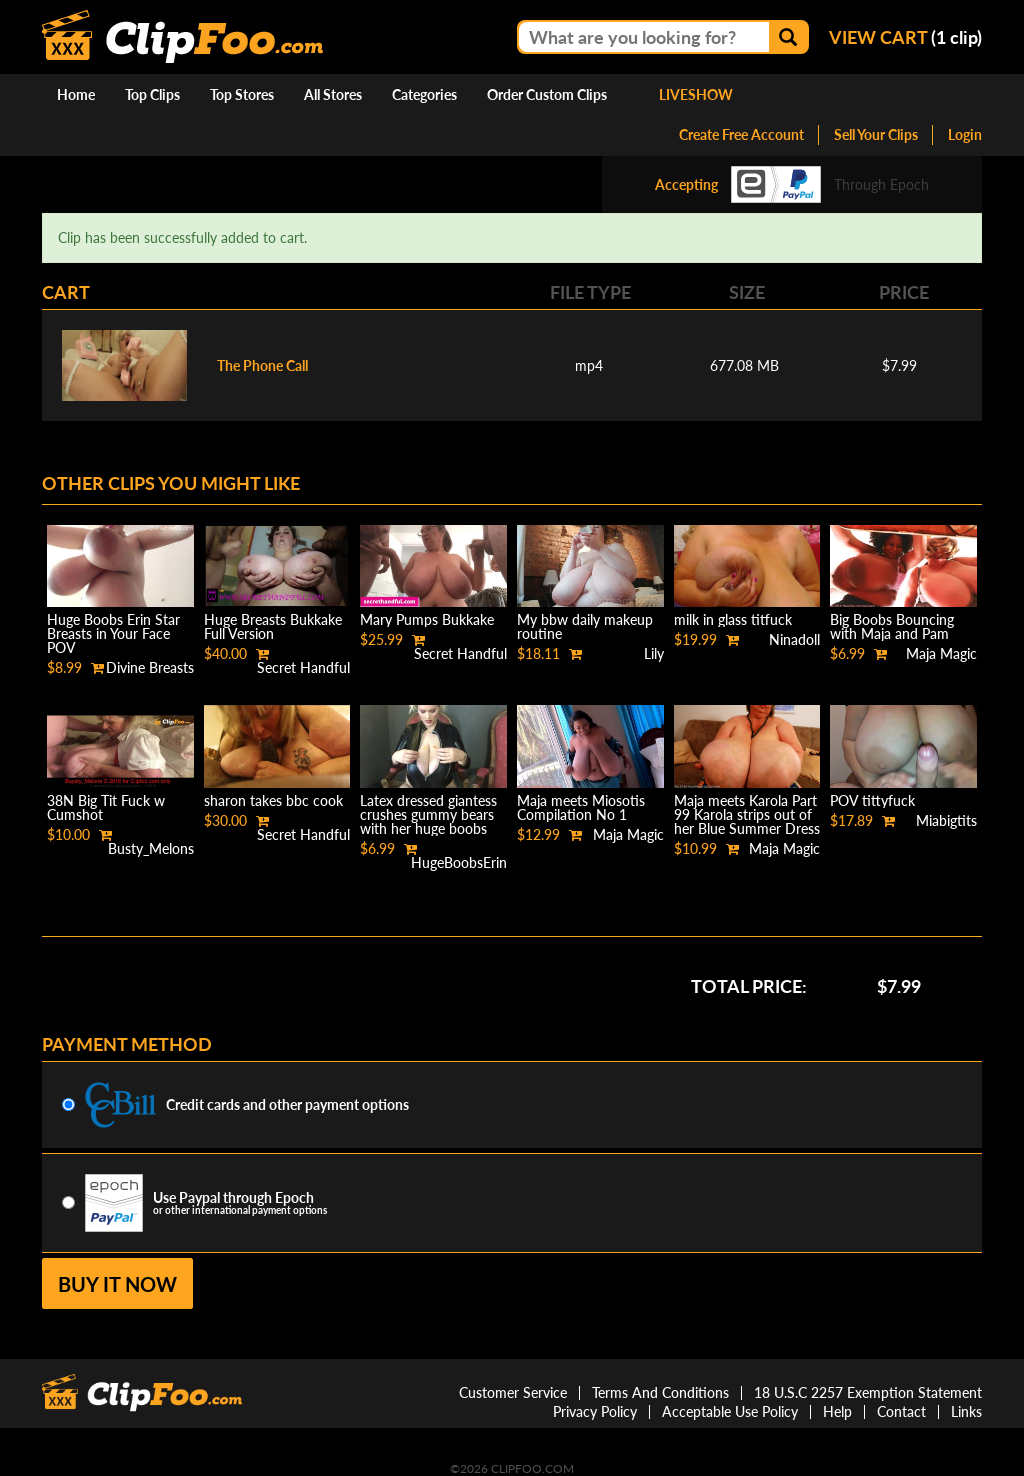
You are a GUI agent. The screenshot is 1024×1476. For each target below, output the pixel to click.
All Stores (333, 94)
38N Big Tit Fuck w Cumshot (106, 807)
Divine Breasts (150, 667)
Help (837, 1411)
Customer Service (513, 1392)
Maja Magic (941, 653)
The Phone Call (262, 365)
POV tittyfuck (872, 800)
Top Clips (152, 94)
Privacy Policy (595, 1411)
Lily (654, 653)
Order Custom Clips (547, 94)
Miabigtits (946, 820)
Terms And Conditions (660, 1392)
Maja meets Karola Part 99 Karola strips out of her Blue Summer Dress (747, 814)
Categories (424, 94)
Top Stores (242, 94)
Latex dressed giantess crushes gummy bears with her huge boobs (428, 814)
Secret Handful (303, 667)
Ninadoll (794, 639)
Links (966, 1411)
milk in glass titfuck (733, 619)
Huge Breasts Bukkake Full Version (273, 626)
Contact (901, 1411)
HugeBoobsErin (459, 862)
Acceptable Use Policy (730, 1411)
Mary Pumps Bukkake (427, 619)
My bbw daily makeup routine (585, 626)
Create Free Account (741, 134)
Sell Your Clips (876, 134)
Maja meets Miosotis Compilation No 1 (581, 807)
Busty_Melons (151, 848)
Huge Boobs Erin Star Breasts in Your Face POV (113, 633)
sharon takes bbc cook (273, 800)
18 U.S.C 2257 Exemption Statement (868, 1392)
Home (76, 94)
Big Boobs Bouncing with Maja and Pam (892, 626)
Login (965, 134)
